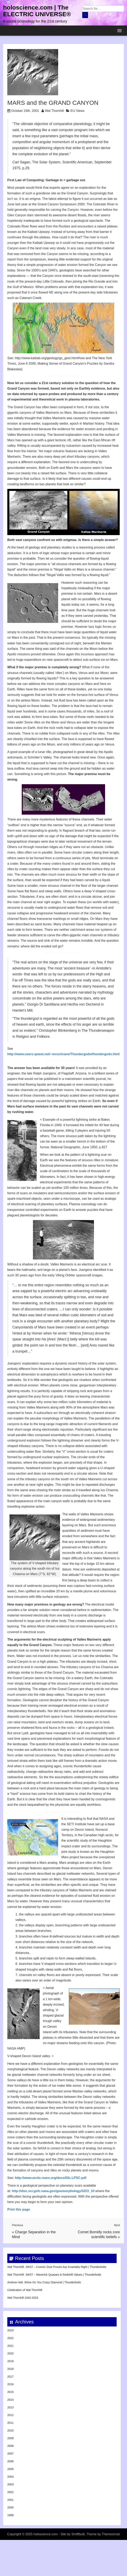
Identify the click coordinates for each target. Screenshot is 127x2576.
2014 (10, 2399)
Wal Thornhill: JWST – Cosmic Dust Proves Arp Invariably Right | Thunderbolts (56, 2267)
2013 (10, 2407)
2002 (10, 2492)
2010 (10, 2430)
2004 (10, 2476)
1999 (10, 2515)
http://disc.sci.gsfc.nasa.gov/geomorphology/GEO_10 (53, 2191)
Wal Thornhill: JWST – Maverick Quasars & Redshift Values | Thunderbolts (54, 2274)
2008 (10, 2445)
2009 (10, 2438)
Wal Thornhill (54, 110)
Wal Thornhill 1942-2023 (22, 2297)
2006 (10, 2461)
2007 (10, 2453)
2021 (10, 2345)
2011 (10, 2422)
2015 (10, 2392)
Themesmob (111, 2534)
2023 (10, 2330)
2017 (10, 2376)
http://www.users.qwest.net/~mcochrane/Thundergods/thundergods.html (63, 1054)
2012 (10, 2415)
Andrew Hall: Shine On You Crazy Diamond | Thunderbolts (44, 2282)
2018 (10, 2368)
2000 (10, 2507)
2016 (10, 2384)
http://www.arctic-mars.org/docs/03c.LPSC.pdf (50, 2178)
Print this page (18, 2209)
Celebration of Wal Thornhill (24, 2290)
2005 (10, 2469)
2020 (10, 2353)
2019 (10, 2361)
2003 (10, 2484)
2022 (10, 2338)
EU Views (78, 110)
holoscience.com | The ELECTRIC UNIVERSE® (37, 10)
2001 (10, 2499)
